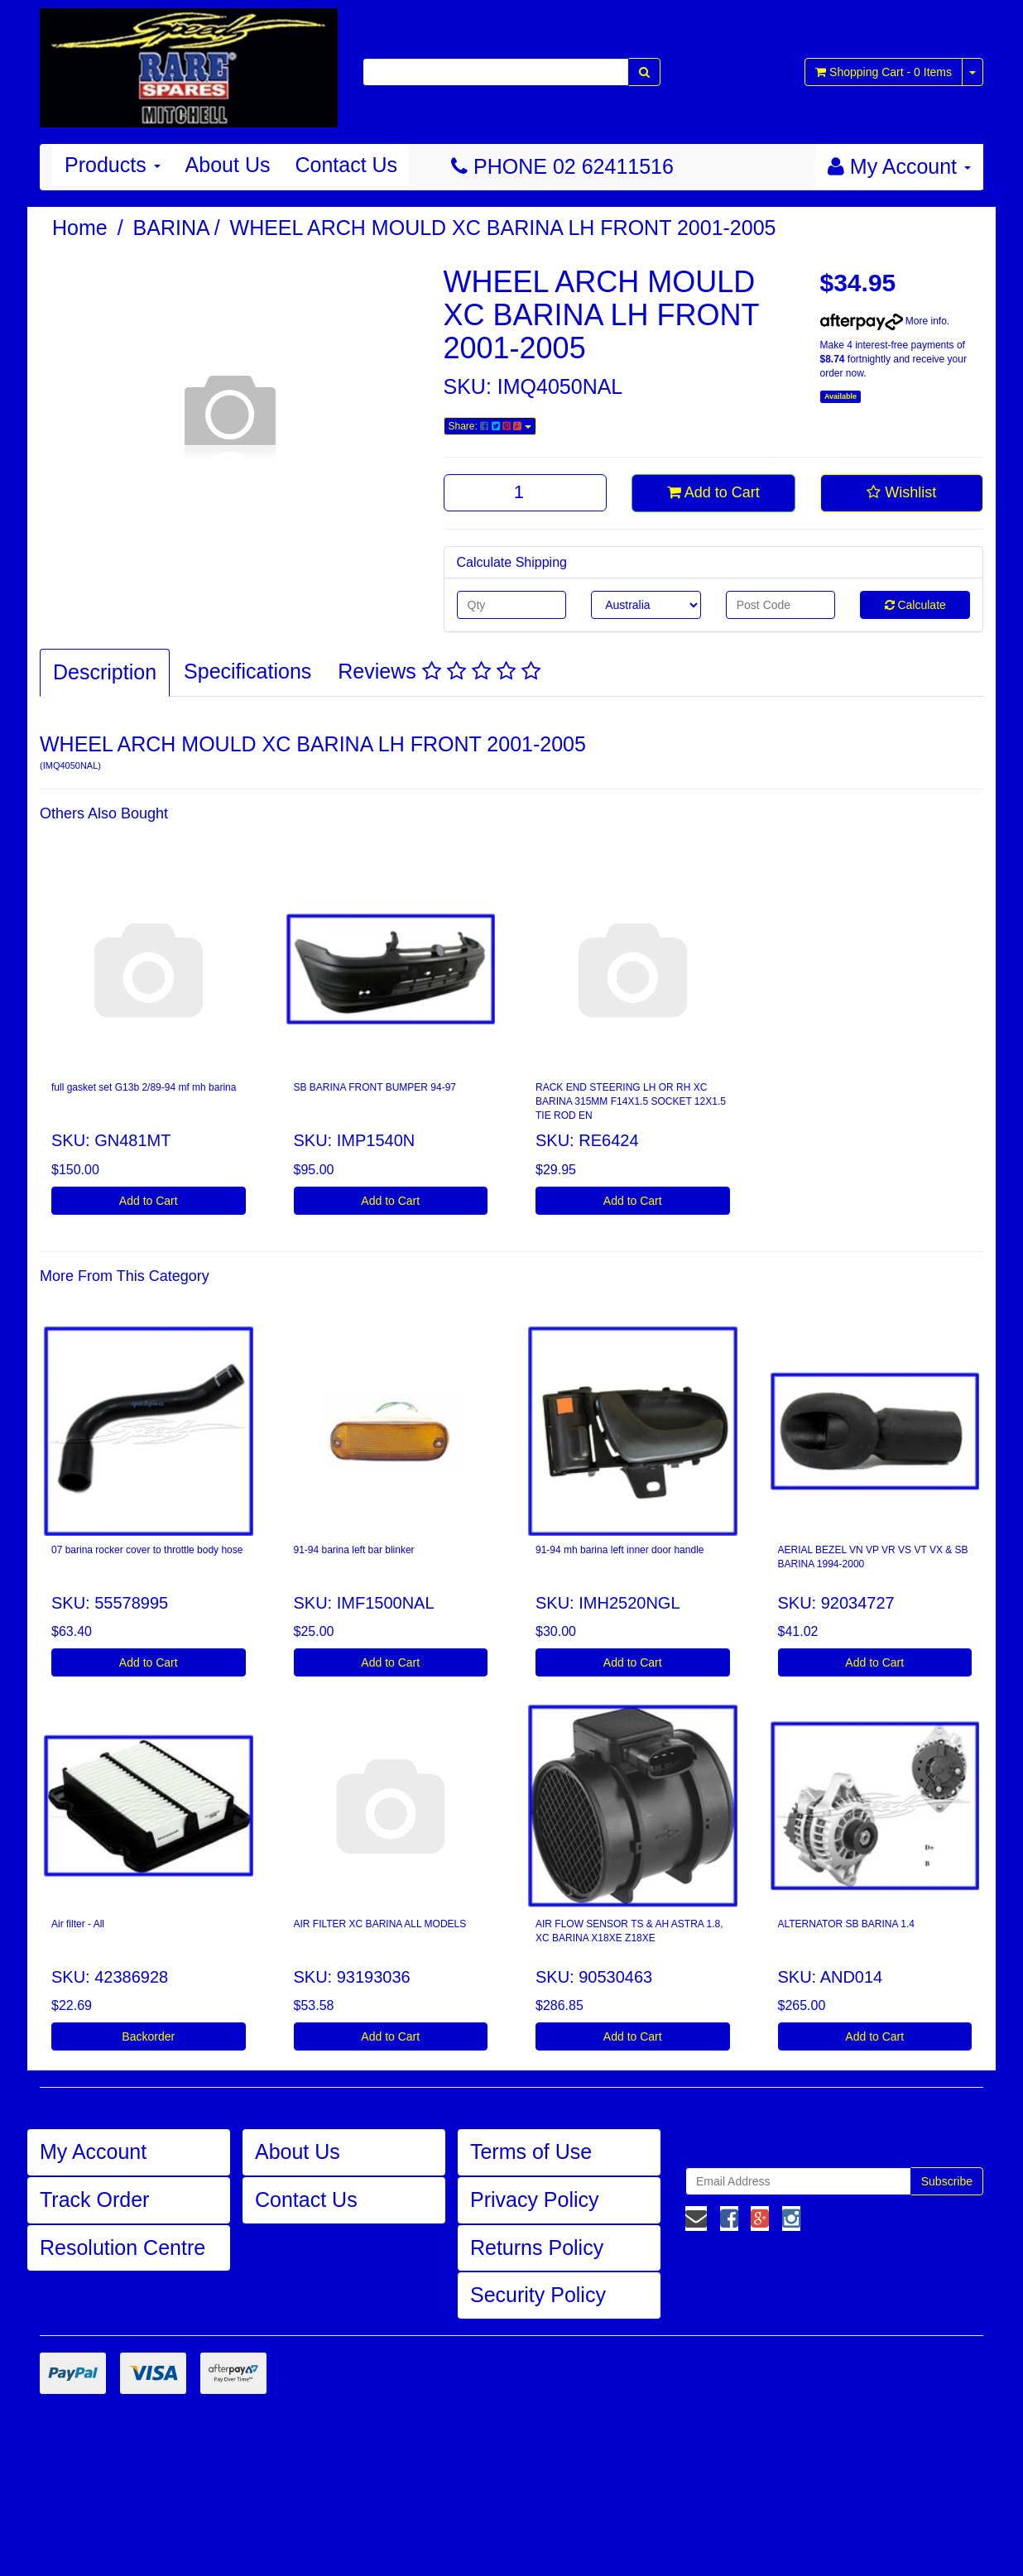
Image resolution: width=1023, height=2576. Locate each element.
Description (104, 672)
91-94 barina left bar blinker (354, 1550)
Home (80, 227)
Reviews (439, 671)
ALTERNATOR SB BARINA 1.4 (846, 1924)
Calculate (915, 605)
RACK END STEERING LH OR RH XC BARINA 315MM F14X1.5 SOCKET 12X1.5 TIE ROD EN (631, 1101)
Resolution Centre (122, 2247)
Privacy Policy (534, 2199)
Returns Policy (536, 2247)
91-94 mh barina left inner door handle (620, 1550)
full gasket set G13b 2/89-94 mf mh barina (143, 1087)
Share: (490, 426)
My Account (93, 2151)
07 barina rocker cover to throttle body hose (147, 1550)
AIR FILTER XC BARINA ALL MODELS (380, 1924)
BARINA (171, 227)
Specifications (247, 671)
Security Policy (538, 2294)
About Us (228, 164)
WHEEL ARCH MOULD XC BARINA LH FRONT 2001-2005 (503, 227)
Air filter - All (77, 1924)
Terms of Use (531, 2151)
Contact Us (346, 164)
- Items (883, 72)
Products (113, 164)
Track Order (94, 2199)
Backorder (148, 2036)
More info (883, 321)
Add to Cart (713, 492)
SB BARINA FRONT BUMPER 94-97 (375, 1087)
